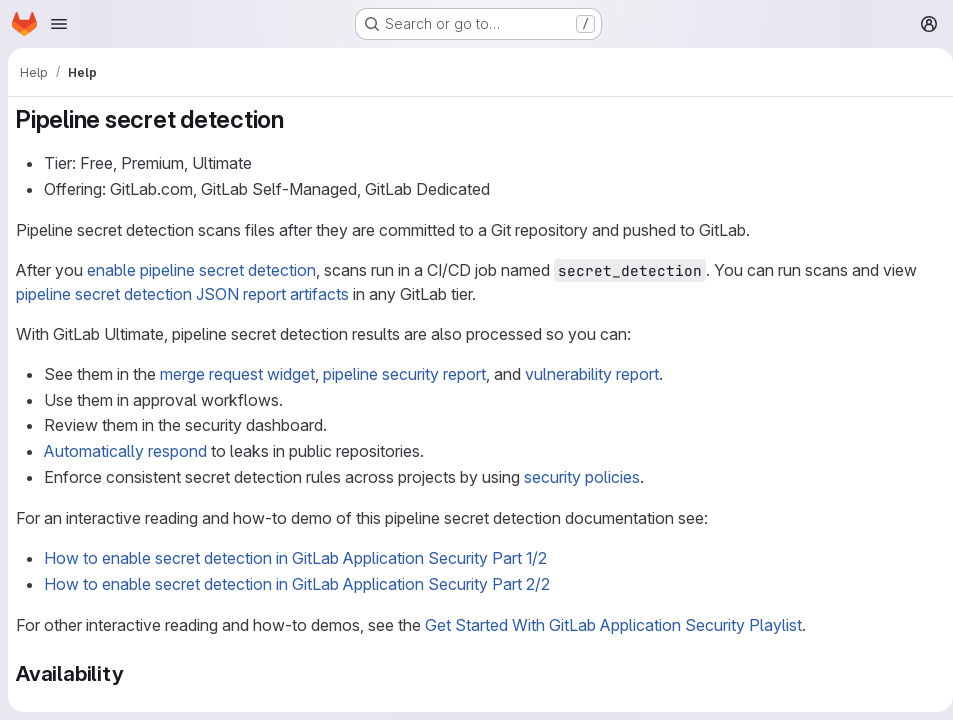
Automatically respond (125, 451)
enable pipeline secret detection (201, 270)
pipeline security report (404, 374)
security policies (582, 477)
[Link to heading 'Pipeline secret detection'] (297, 119)
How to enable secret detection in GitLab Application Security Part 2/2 (297, 584)
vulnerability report (592, 374)
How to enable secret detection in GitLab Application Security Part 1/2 (295, 558)
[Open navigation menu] (59, 24)
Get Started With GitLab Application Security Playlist (613, 625)
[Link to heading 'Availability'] (134, 673)
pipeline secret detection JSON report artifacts (182, 294)
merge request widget (237, 374)
